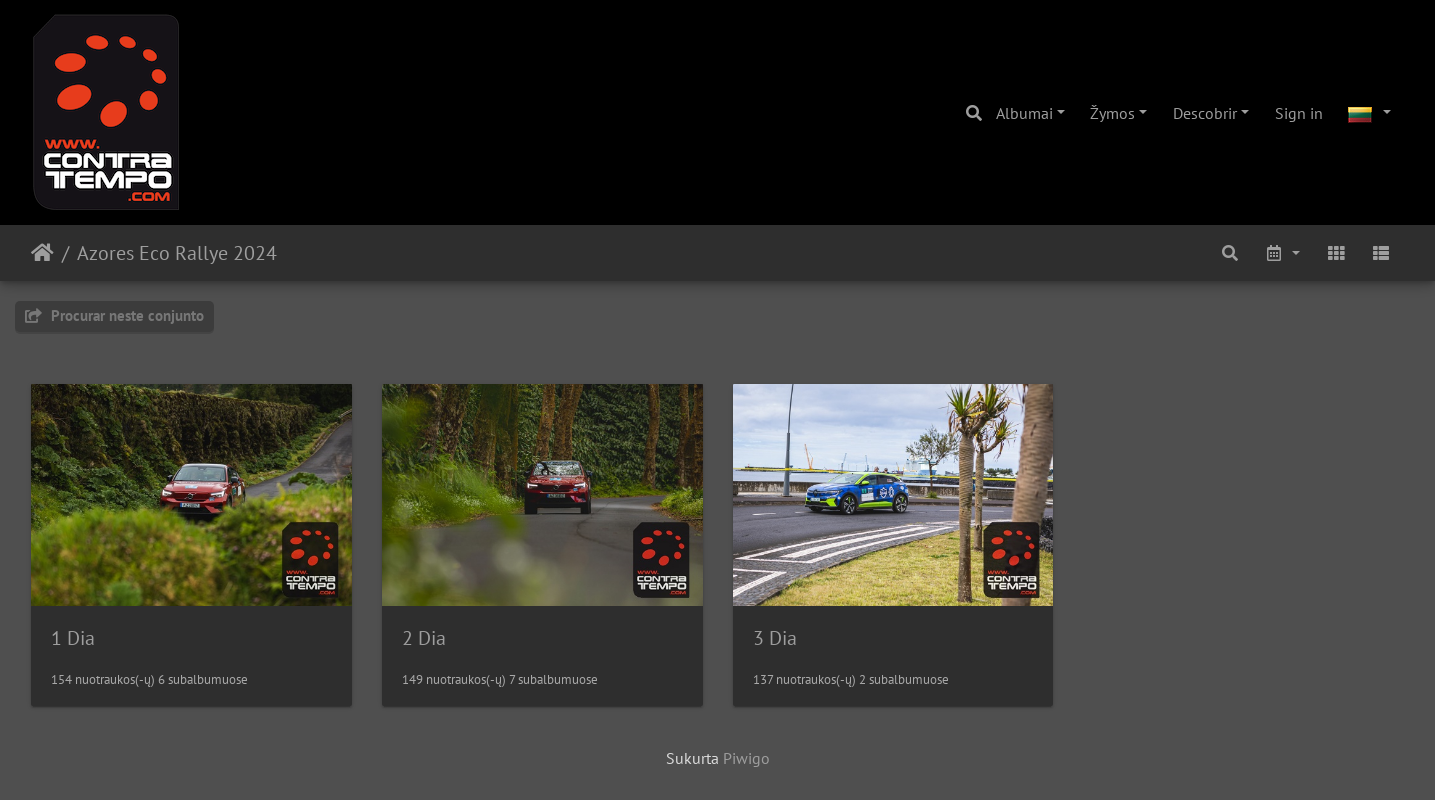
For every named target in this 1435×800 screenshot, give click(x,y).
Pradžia (42, 253)
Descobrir (1205, 113)
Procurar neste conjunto (114, 315)
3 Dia (775, 638)
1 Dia (73, 638)
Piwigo (746, 758)
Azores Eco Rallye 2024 (177, 253)
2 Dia (424, 638)
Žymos (1112, 113)
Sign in (1299, 113)
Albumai (1024, 113)
